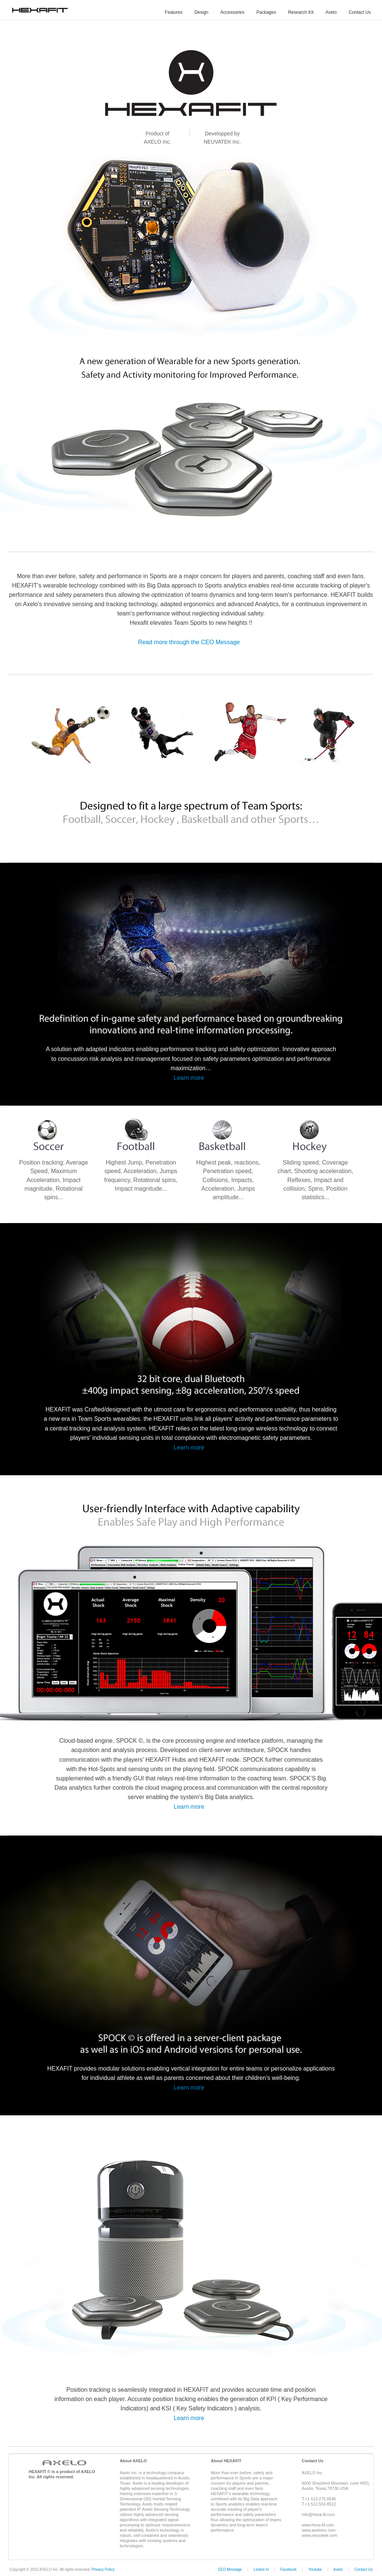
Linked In (261, 2569)
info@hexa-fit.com (318, 2514)
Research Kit (301, 12)
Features (173, 12)
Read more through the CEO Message (189, 642)
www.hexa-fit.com (318, 2525)
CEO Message (230, 2569)
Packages (266, 12)
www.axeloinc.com (318, 2530)
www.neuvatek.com (319, 2535)
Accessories (232, 12)
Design (201, 12)
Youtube (315, 2569)
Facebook (288, 2569)
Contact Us (360, 12)
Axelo (331, 12)
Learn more (188, 1078)
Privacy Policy (103, 2569)
